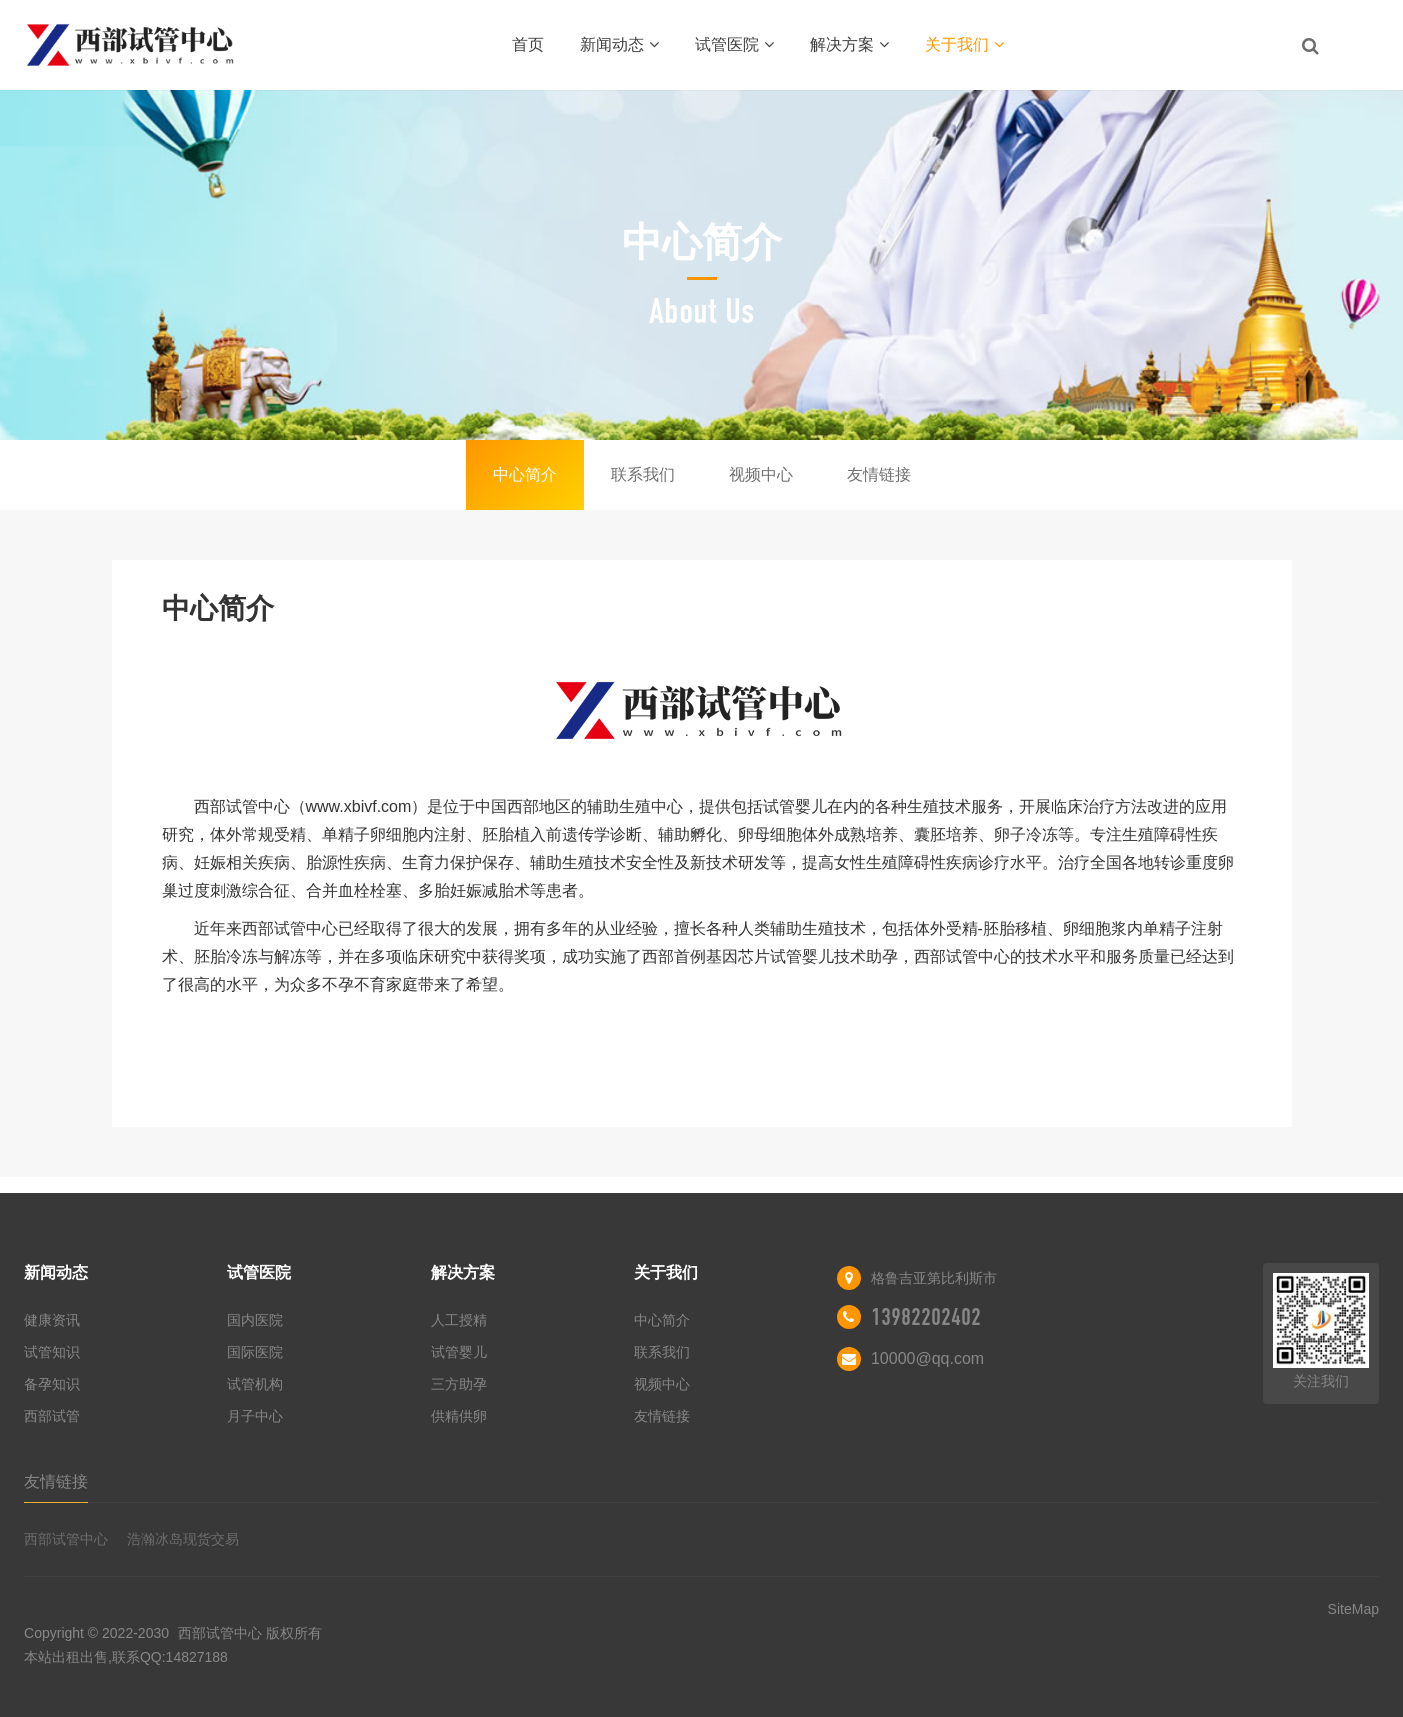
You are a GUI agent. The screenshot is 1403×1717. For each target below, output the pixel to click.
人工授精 (459, 1320)
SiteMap (1353, 1609)
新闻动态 (619, 44)
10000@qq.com (927, 1358)
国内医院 (255, 1320)
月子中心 (255, 1416)
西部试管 (52, 1416)
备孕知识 (52, 1384)
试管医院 (734, 44)
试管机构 (255, 1384)
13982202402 (926, 1317)
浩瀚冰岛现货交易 (183, 1539)
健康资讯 (52, 1320)
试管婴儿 (459, 1352)
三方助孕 (459, 1384)
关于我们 (964, 44)
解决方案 (849, 44)
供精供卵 (459, 1416)
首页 (528, 44)
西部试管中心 (66, 1539)
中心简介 (525, 474)
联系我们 (643, 474)
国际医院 (255, 1352)
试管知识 (52, 1352)
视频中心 (761, 474)
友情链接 (879, 474)
